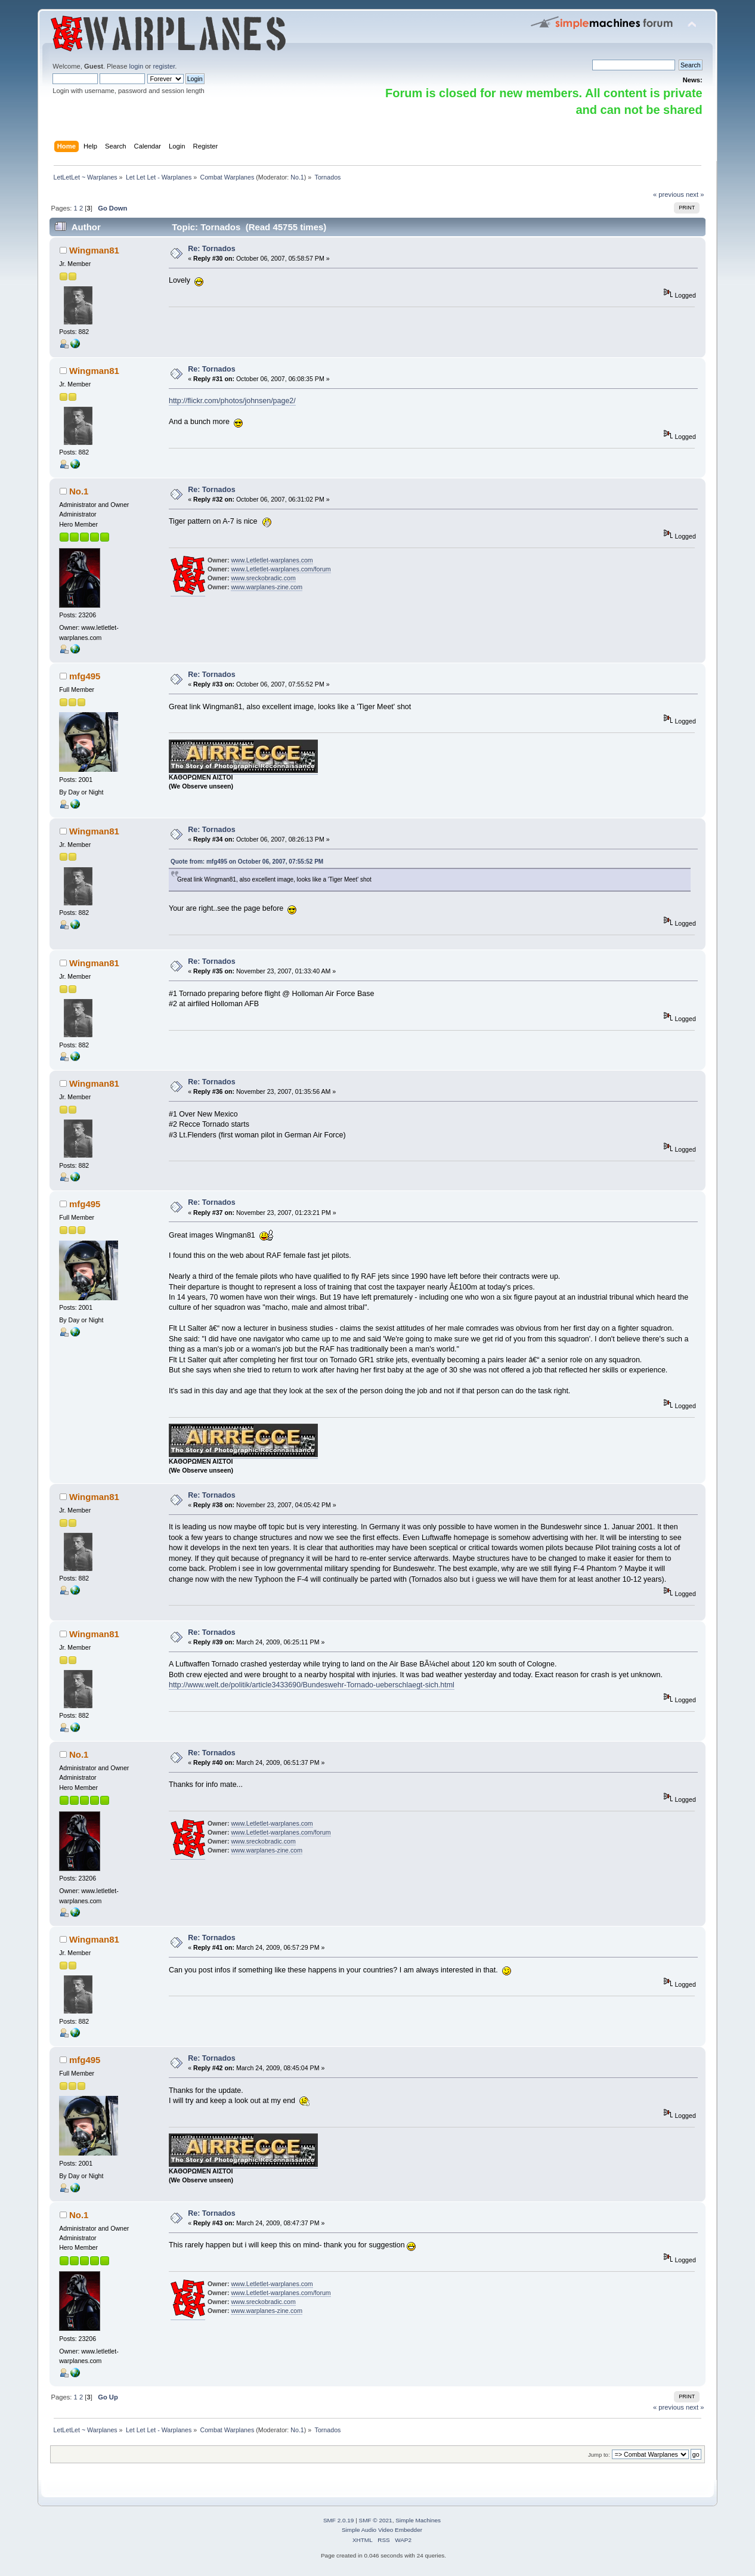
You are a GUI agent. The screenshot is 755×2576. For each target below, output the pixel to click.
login (136, 66)
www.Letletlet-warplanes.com (271, 560)
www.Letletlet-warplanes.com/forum (280, 569)
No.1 (297, 177)
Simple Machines (418, 2520)
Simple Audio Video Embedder (382, 2529)
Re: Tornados (211, 249)
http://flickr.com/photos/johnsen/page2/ (232, 401)
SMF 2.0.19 (338, 2520)
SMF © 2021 (375, 2520)
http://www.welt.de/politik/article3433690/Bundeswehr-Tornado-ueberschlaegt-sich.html (311, 1685)
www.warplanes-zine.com (266, 586)
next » (695, 194)
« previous (668, 194)
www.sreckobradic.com (263, 578)
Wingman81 (94, 250)
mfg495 (84, 676)
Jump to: (599, 2454)
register (164, 66)
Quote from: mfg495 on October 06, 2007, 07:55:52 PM (247, 861)
